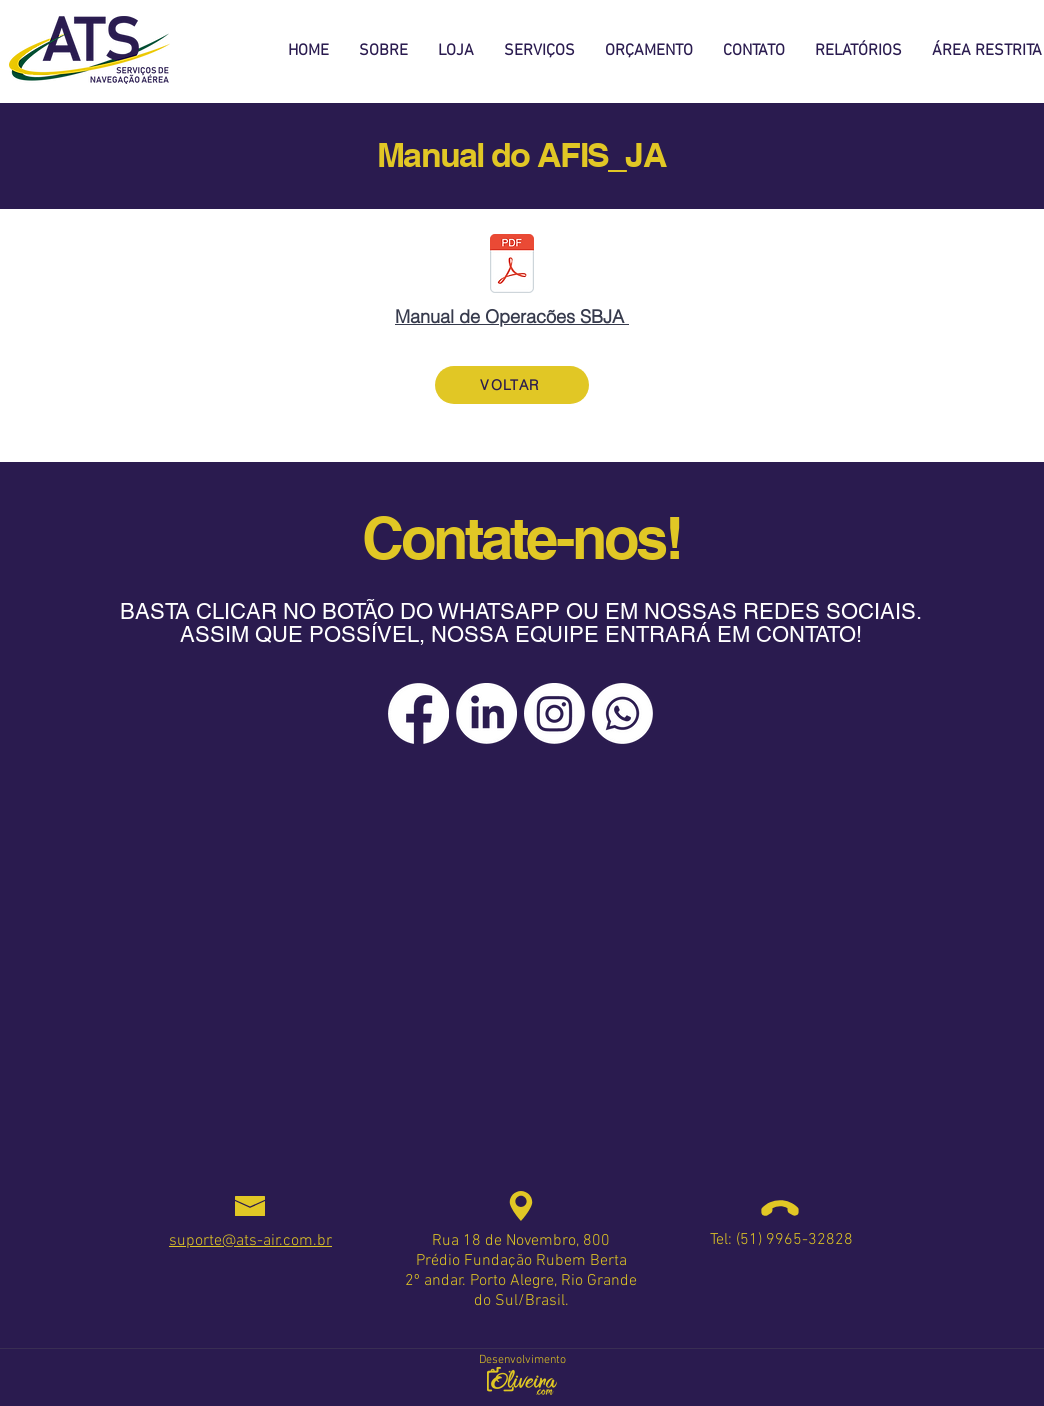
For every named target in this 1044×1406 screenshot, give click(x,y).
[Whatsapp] (622, 713)
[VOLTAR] (512, 385)
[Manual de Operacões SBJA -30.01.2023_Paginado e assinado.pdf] (512, 266)
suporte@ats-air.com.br (250, 1241)
